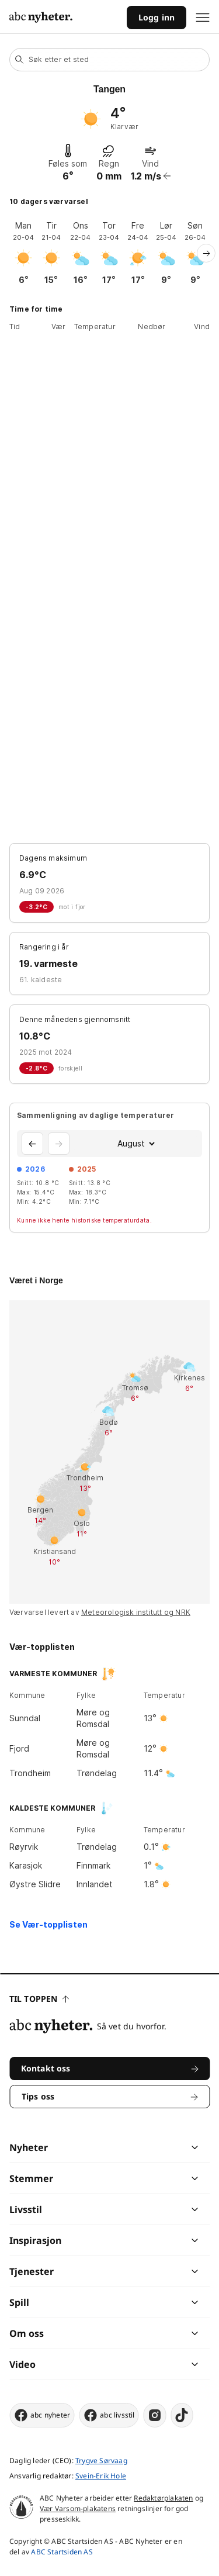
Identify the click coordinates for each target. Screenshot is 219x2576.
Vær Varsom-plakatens (78, 2508)
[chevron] (152, 2147)
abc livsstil (108, 2415)
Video (22, 2364)
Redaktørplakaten (163, 2498)
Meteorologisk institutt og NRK (135, 1612)
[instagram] (155, 2415)
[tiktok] (182, 2415)
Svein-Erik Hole (100, 2476)
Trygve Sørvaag (101, 2460)
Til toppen (39, 1998)
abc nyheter (41, 2415)
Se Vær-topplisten (48, 1924)
